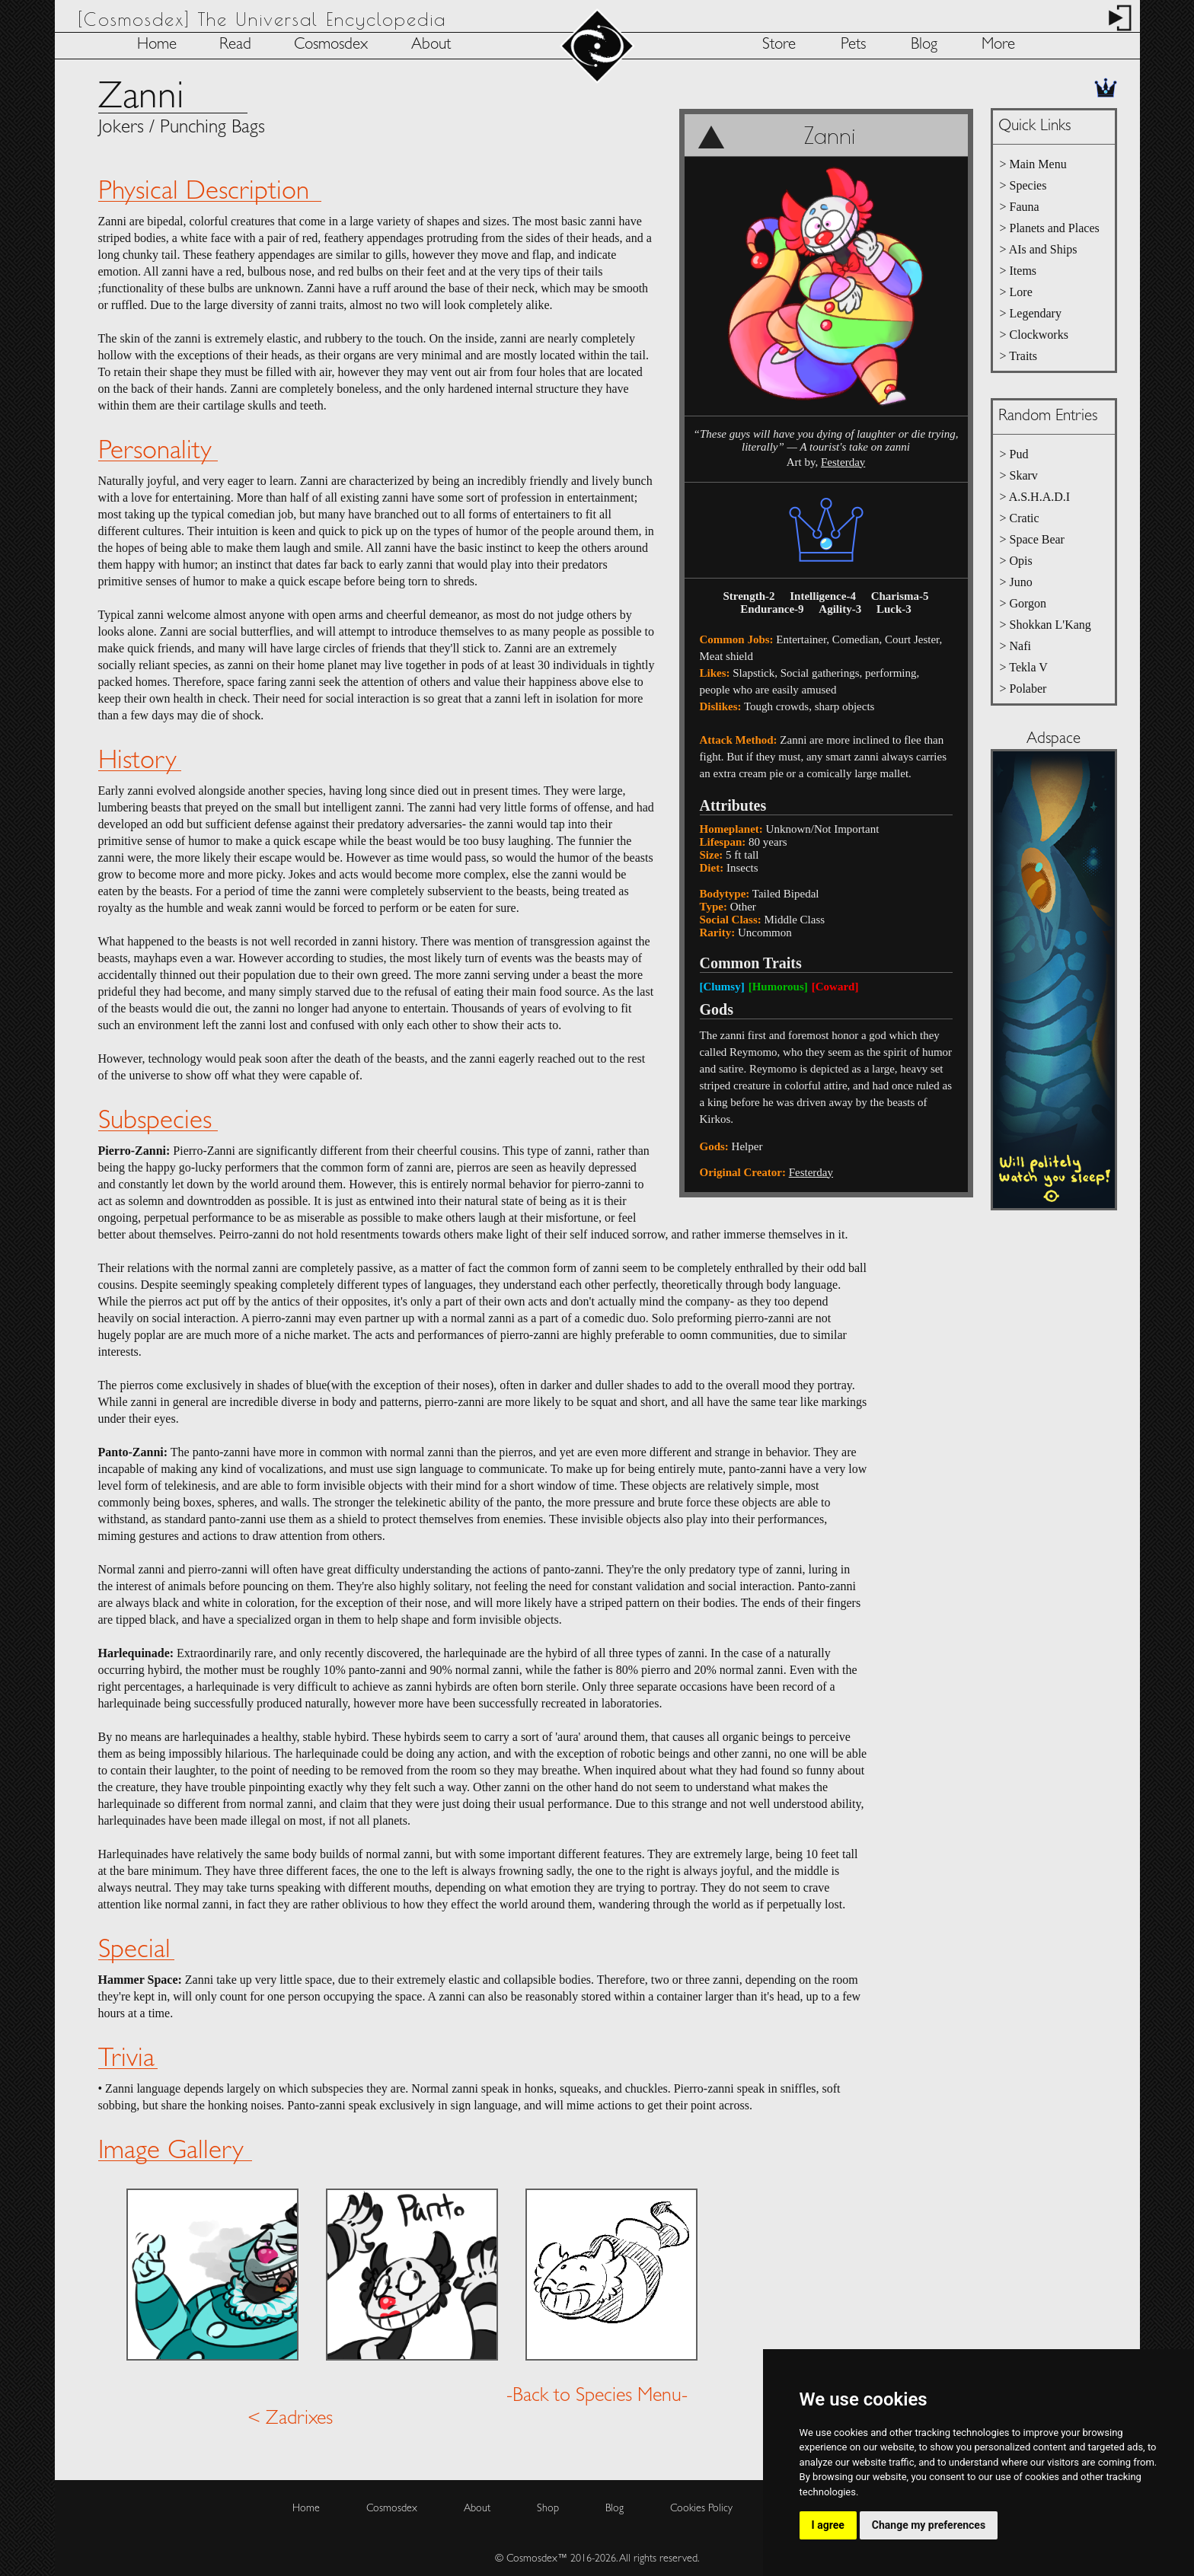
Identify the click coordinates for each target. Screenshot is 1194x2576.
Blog (924, 45)
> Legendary (1031, 313)
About (431, 45)
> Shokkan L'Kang (1045, 624)
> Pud (1014, 454)
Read (235, 45)
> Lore (1016, 291)
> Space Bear (1032, 539)
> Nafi (1015, 645)
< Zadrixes (290, 2414)
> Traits (1019, 355)
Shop (548, 2504)
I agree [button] (828, 2525)
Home (157, 45)
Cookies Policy (701, 2504)
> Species (1023, 185)
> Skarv (1019, 475)
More (998, 45)
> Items (1018, 270)
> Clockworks (1034, 334)
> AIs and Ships (1038, 249)
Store (779, 45)
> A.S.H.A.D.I (1035, 496)
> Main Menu (1033, 164)
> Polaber (1023, 688)
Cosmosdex (331, 45)
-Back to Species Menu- (597, 2392)
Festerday (843, 462)
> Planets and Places (1050, 228)
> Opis (1016, 560)
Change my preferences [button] (928, 2525)
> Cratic (1019, 518)
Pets (853, 45)
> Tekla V (1024, 667)
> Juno (1016, 581)
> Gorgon (1023, 603)
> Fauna (1019, 206)
